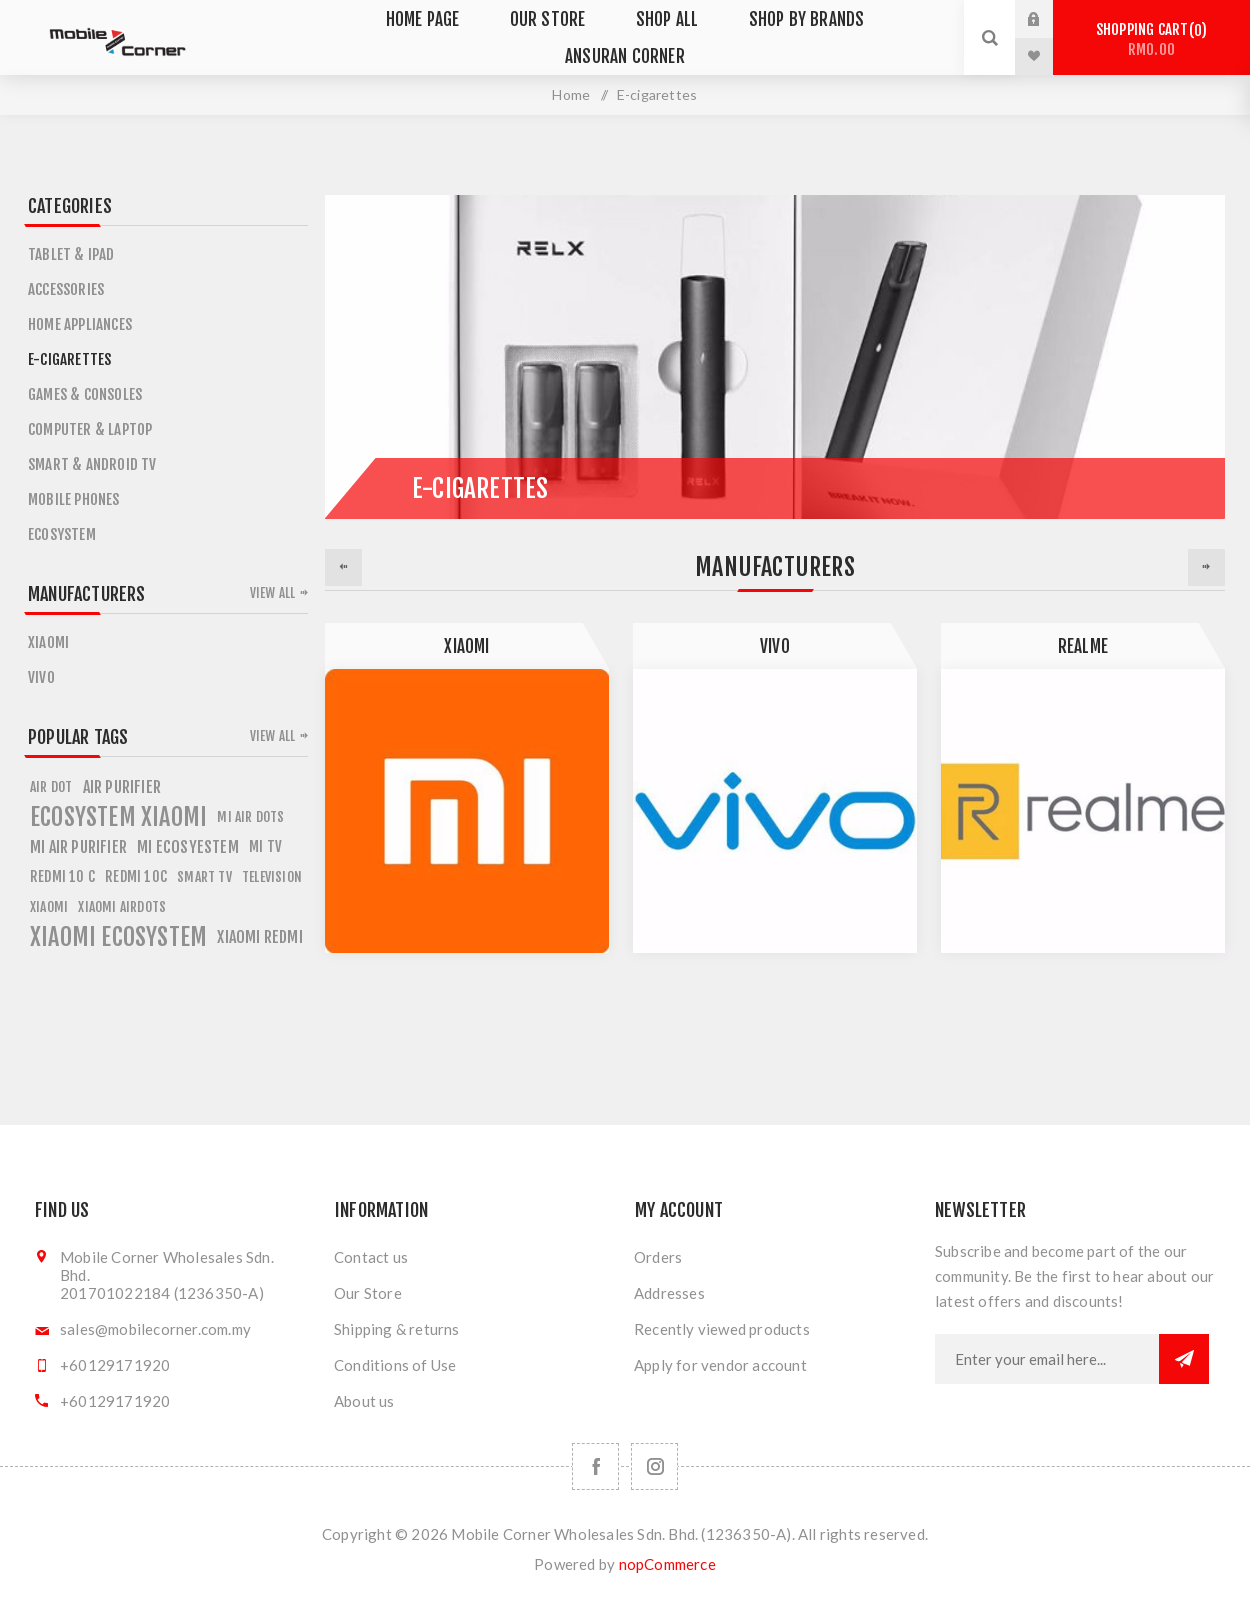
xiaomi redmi (259, 937)
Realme (1083, 646)
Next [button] (1206, 567)
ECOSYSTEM (62, 534)
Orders (658, 1257)
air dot (51, 786)
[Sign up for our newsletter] (1047, 1359)
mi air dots (250, 816)
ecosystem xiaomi (118, 817)
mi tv (265, 846)
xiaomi (49, 906)
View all (273, 593)
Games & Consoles (85, 394)
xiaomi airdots (122, 906)
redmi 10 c (62, 876)
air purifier (122, 787)
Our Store (368, 1293)
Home (571, 94)
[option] (467, 788)
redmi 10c (136, 876)
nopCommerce (667, 1564)
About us (364, 1401)
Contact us (371, 1257)
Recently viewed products (722, 1329)
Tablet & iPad (71, 254)
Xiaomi (466, 646)
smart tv (204, 876)
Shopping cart (1151, 39)
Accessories (66, 289)
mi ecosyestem (188, 847)
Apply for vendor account (720, 1365)
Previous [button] (343, 567)
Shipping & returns (397, 1329)
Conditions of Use (395, 1365)
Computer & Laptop (90, 429)
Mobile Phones (74, 499)
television (272, 876)
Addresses (669, 1293)
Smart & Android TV (92, 464)
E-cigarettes (69, 359)
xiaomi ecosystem (118, 937)
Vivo (775, 646)
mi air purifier (78, 847)
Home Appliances (80, 324)
